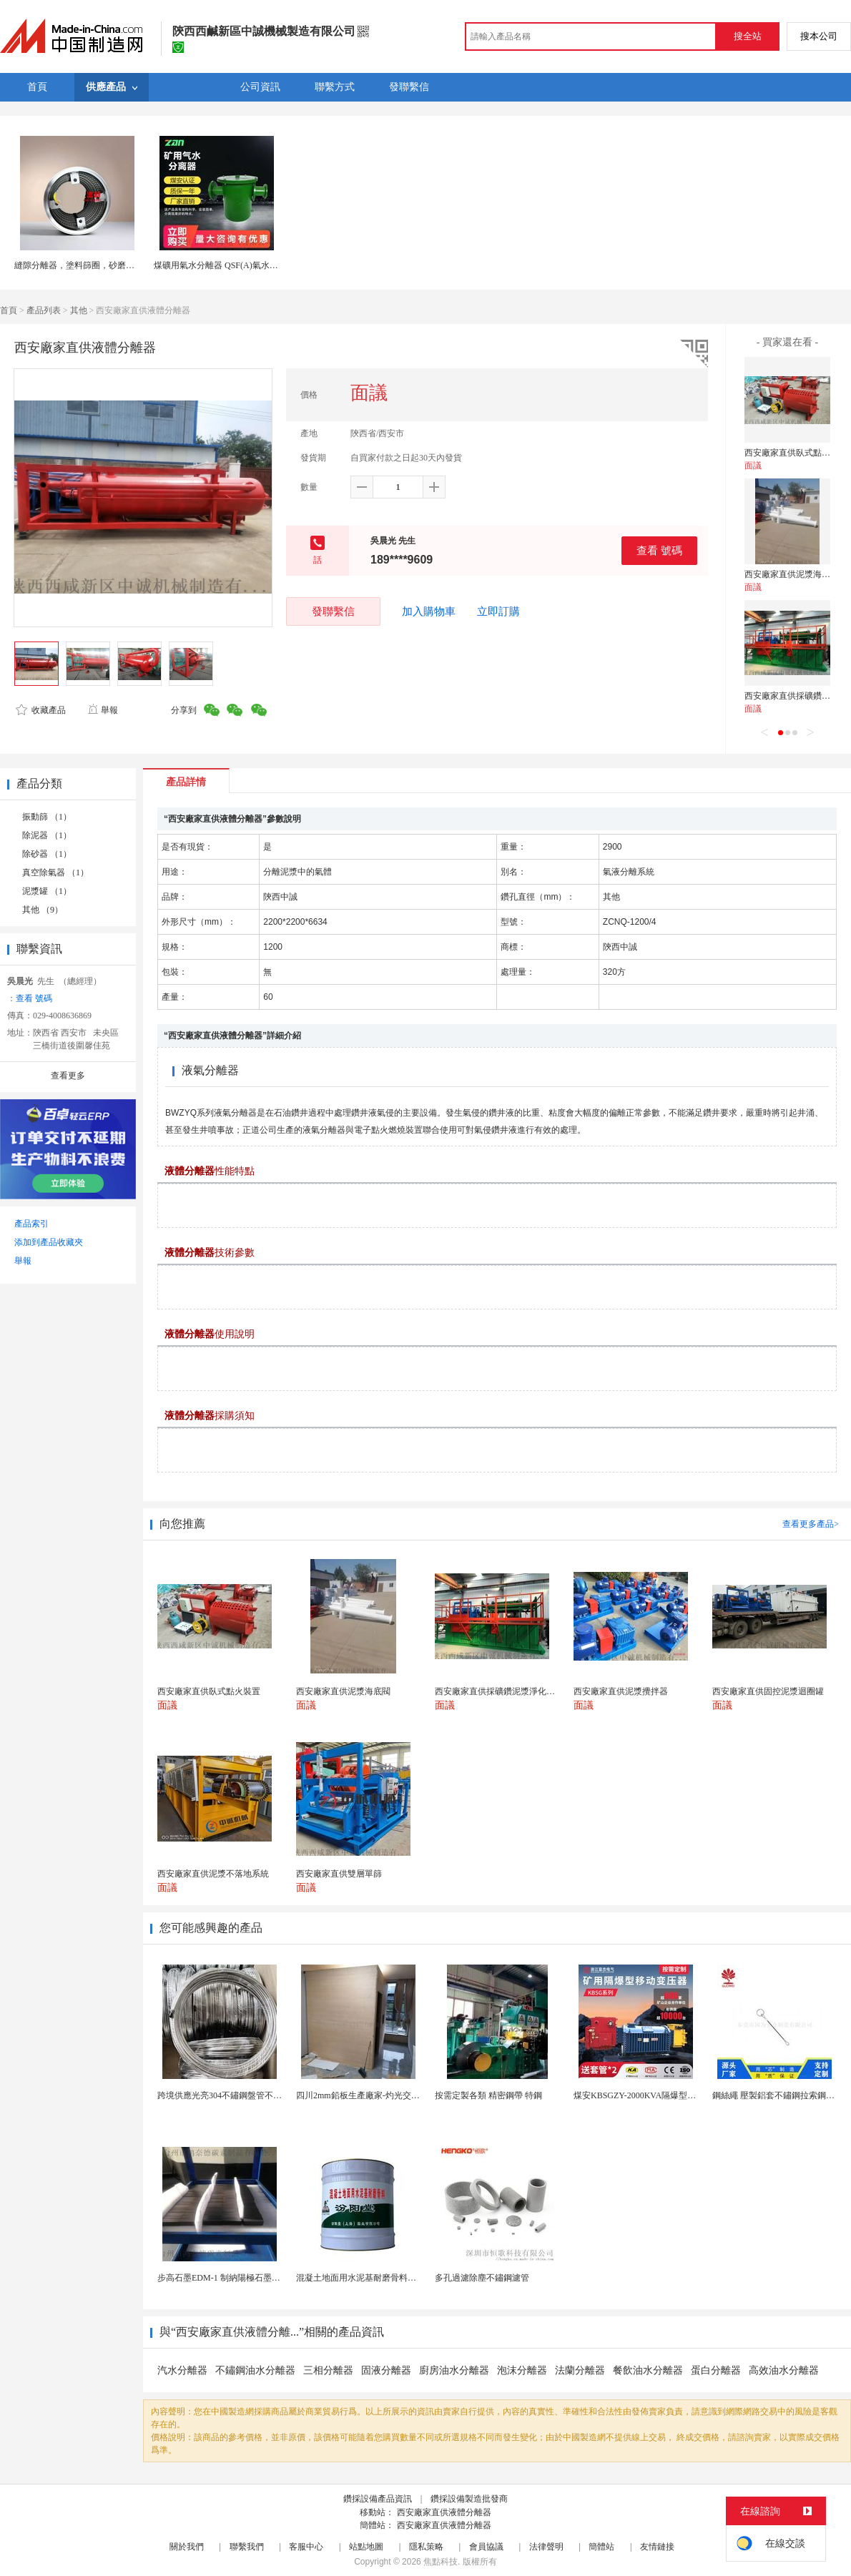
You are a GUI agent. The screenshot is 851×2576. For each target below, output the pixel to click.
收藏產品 (41, 710)
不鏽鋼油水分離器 (255, 2370)
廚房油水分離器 (454, 2370)
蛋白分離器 (716, 2370)
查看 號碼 (659, 550)
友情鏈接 (657, 2547)
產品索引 (31, 1224)
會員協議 (486, 2547)
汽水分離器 (182, 2370)
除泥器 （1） (47, 835)
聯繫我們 (247, 2547)
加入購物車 (429, 611)
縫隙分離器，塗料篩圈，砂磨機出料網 (87, 265)
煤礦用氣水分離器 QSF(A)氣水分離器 (224, 265)
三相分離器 (328, 2370)
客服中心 (306, 2547)
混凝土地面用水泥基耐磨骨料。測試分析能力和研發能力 (403, 2278)
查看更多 (68, 1076)
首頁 (8, 310)
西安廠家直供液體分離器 (444, 2512)
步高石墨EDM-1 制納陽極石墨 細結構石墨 (237, 2278)
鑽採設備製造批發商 (469, 2499)
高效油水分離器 (784, 2370)
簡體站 (601, 2547)
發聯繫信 (333, 611)
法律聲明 (546, 2547)
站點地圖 (366, 2547)
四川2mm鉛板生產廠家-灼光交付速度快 (371, 2095)
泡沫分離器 (522, 2370)
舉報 (102, 710)
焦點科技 (440, 2562)
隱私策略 (426, 2547)
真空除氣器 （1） (55, 872)
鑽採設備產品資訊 (377, 2499)
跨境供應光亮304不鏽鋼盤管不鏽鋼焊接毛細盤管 (249, 2095)
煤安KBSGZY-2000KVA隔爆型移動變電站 (652, 2095)
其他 (78, 310)
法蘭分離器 (580, 2370)
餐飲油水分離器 (648, 2370)
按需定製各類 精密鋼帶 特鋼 (488, 2095)
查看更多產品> (810, 1524)
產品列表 (43, 310)
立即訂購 (498, 611)
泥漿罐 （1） (47, 891)
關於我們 (186, 2547)
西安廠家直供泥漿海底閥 (791, 574)
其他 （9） (42, 910)
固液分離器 (386, 2370)
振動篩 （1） (47, 817)
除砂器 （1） (47, 854)
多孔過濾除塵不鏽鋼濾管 (482, 2278)
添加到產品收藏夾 (48, 1242)
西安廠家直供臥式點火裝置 (795, 453)
